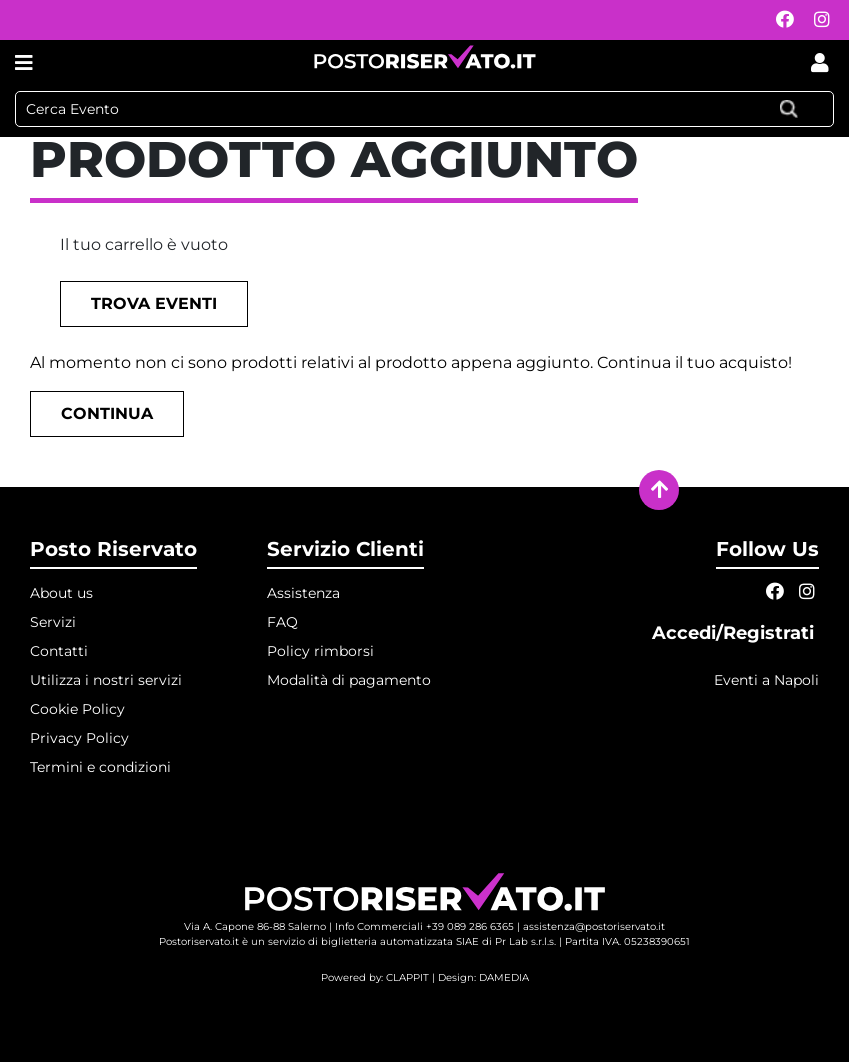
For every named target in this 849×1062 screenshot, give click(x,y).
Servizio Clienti (345, 549)
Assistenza (303, 593)
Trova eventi (154, 303)
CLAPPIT (407, 977)
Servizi (53, 622)
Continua (107, 413)
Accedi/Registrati (735, 633)
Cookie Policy (77, 709)
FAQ (282, 622)
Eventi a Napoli (766, 680)
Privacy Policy (79, 738)
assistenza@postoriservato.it (594, 926)
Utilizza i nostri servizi (106, 680)
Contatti (59, 651)
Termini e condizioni (100, 767)
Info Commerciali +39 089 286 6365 (424, 926)
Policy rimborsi (320, 651)
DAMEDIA (504, 977)
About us (61, 593)
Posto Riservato (113, 549)
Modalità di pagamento (349, 680)
